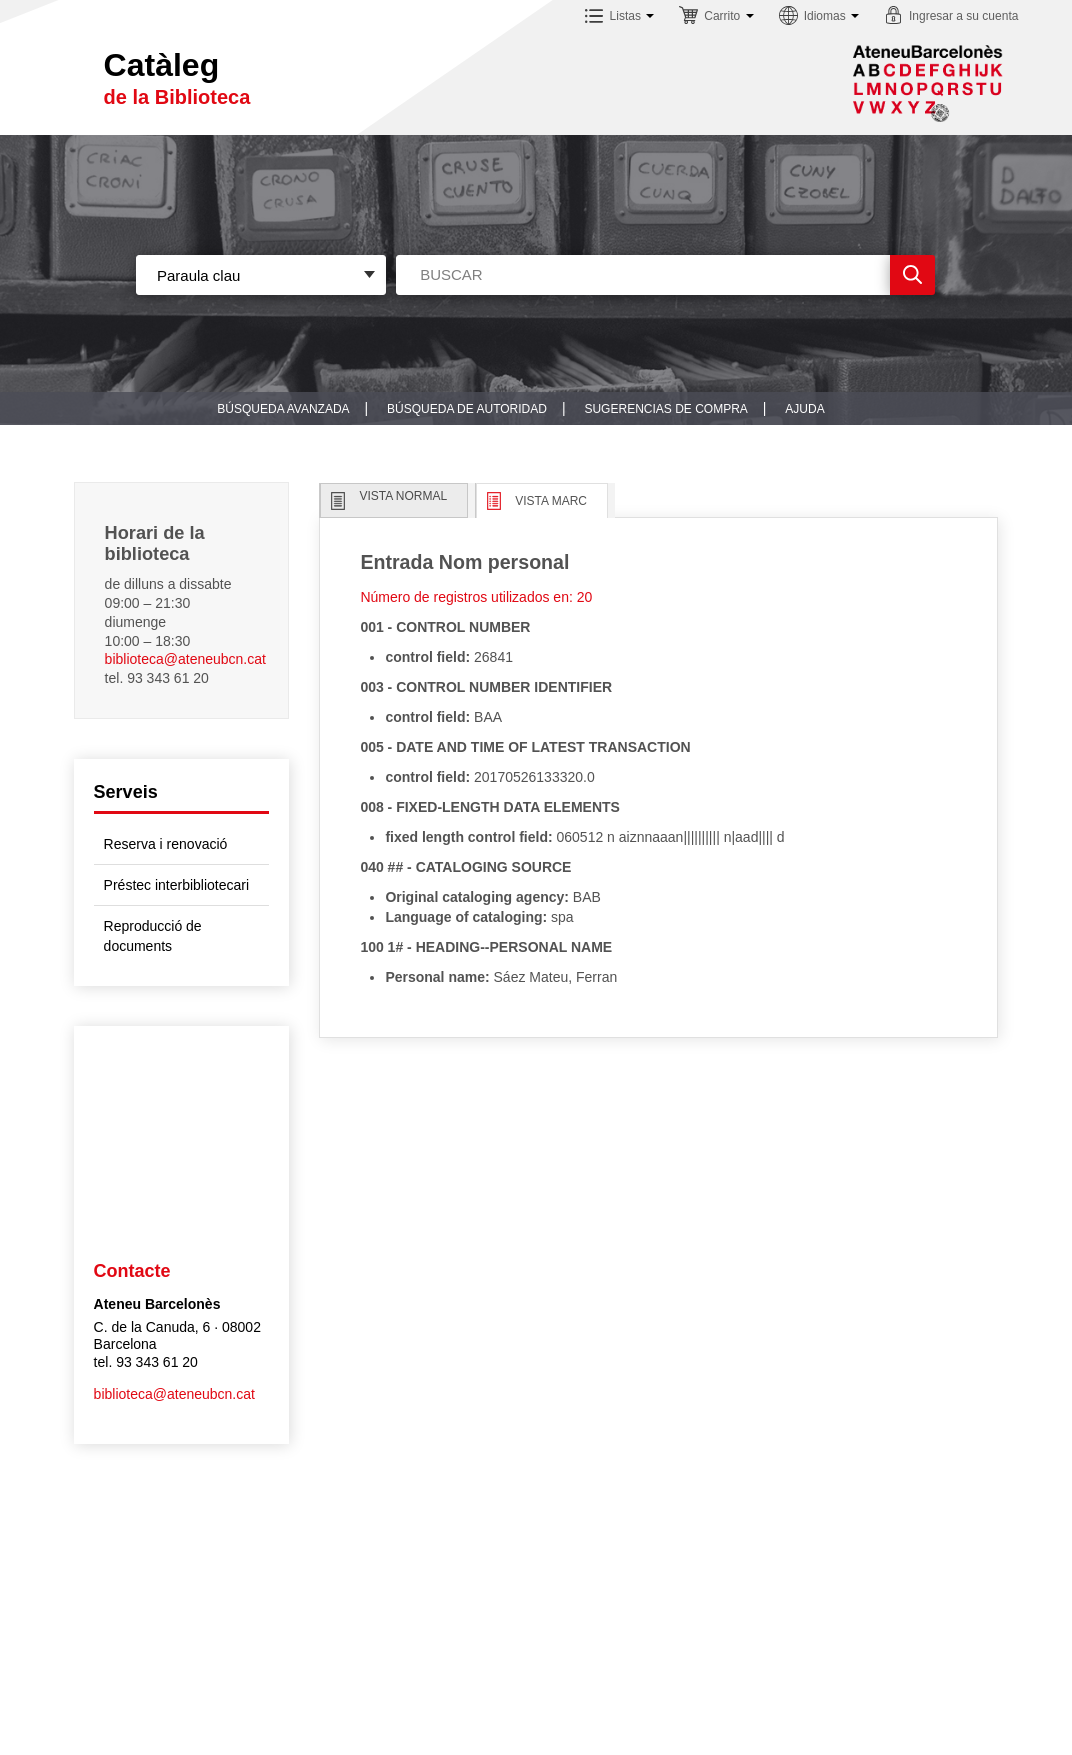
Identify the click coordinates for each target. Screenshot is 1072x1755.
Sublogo (928, 83)
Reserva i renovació (166, 844)
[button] (620, 18)
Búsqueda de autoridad (467, 409)
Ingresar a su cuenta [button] (963, 16)
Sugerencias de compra (665, 409)
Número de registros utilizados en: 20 (476, 597)
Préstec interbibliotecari (177, 885)
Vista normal (403, 496)
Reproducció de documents (153, 936)
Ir (912, 275)
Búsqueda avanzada (283, 409)
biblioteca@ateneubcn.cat (185, 659)
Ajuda (804, 409)
